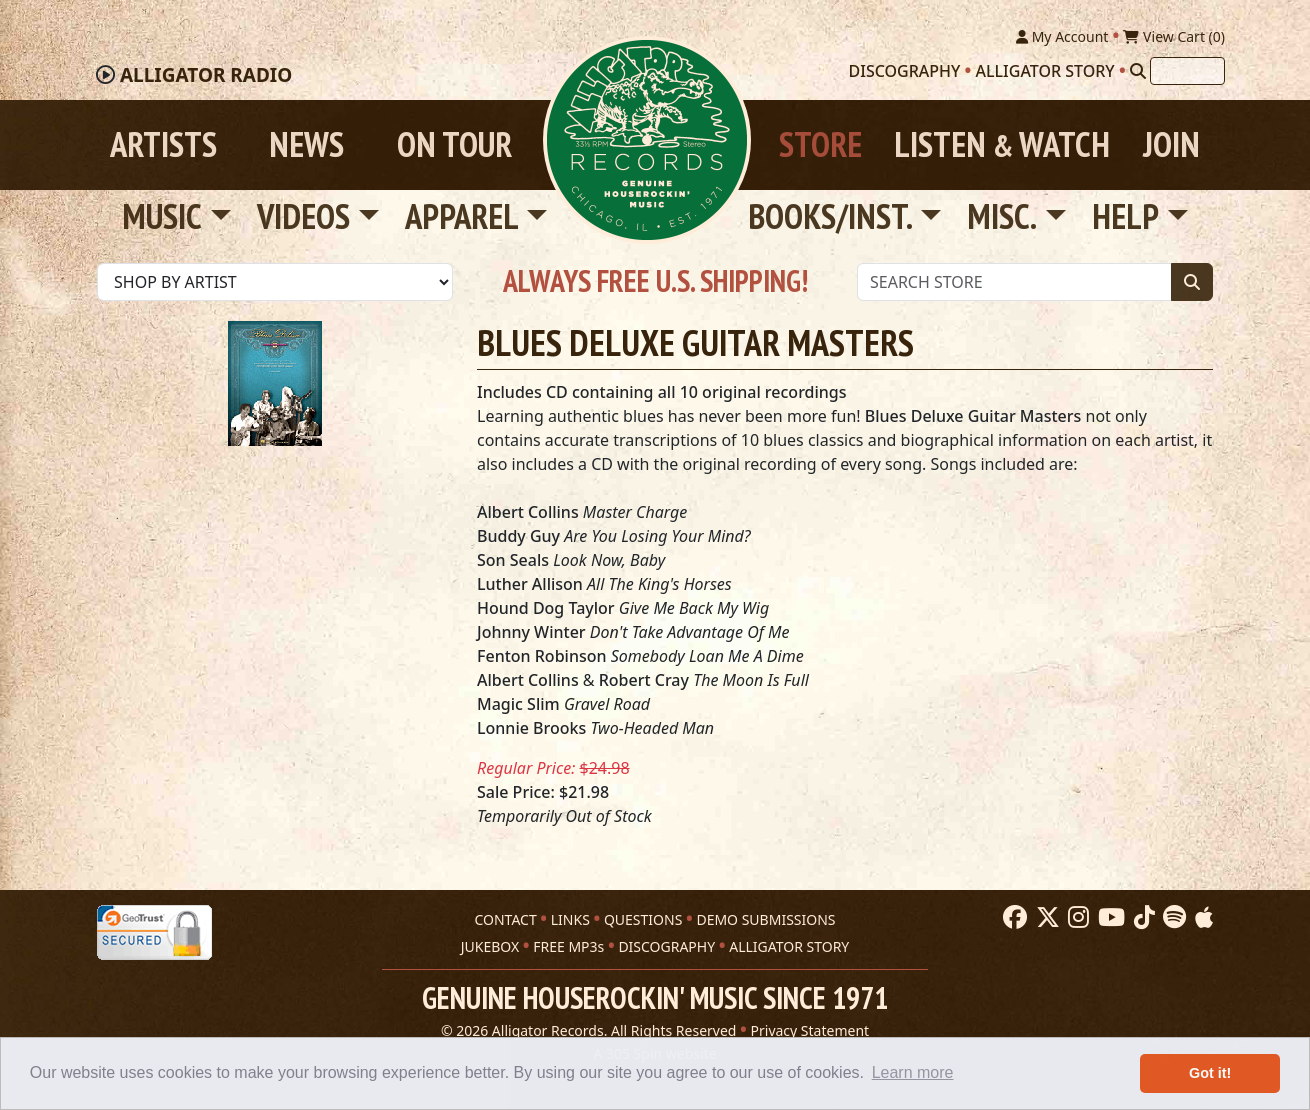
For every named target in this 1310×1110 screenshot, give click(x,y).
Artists (163, 144)
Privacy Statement (810, 1030)
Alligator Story (1045, 71)
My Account (1062, 36)
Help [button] (1125, 216)
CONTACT (505, 919)
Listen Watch (1002, 144)
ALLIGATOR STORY (789, 946)
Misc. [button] (1002, 216)
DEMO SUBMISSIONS (765, 919)
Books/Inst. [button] (830, 216)
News (306, 144)
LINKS (570, 919)
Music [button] (162, 216)
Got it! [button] (1210, 1073)
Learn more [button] (913, 1072)
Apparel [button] (462, 216)
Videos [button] (303, 216)
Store (820, 144)
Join (1171, 144)
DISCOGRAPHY (666, 946)
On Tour (454, 144)
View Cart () (1174, 36)
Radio (206, 75)
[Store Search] (1014, 282)
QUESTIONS (643, 919)
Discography (905, 71)
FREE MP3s (568, 946)
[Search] (1138, 71)
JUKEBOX (490, 946)
